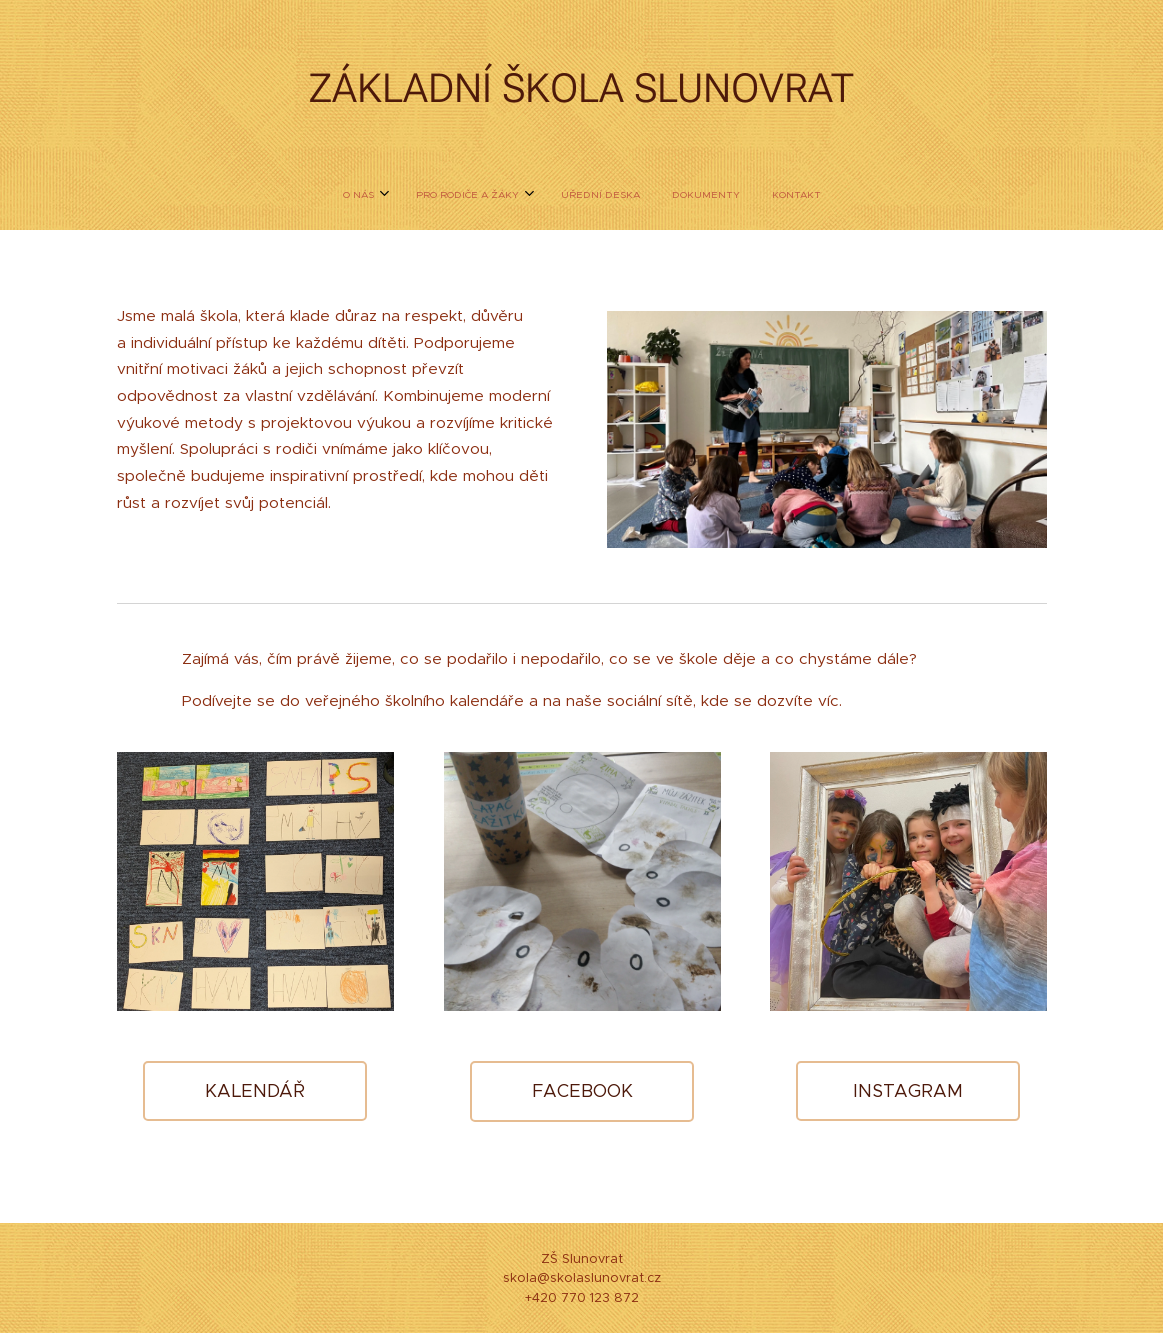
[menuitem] (521, 195)
